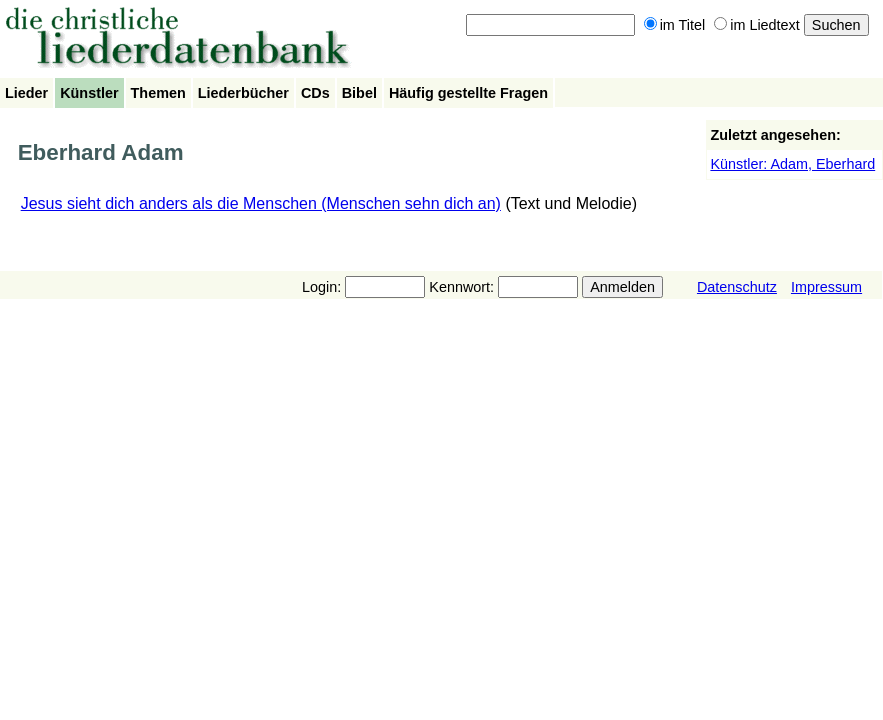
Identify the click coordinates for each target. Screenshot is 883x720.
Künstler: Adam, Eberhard (792, 164)
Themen (158, 93)
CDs (315, 93)
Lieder (26, 93)
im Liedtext (757, 25)
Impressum (826, 287)
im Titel (675, 25)
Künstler (89, 93)
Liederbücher (243, 93)
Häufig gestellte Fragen (468, 93)
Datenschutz (737, 287)
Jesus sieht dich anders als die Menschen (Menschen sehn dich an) (261, 203)
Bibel (359, 93)
